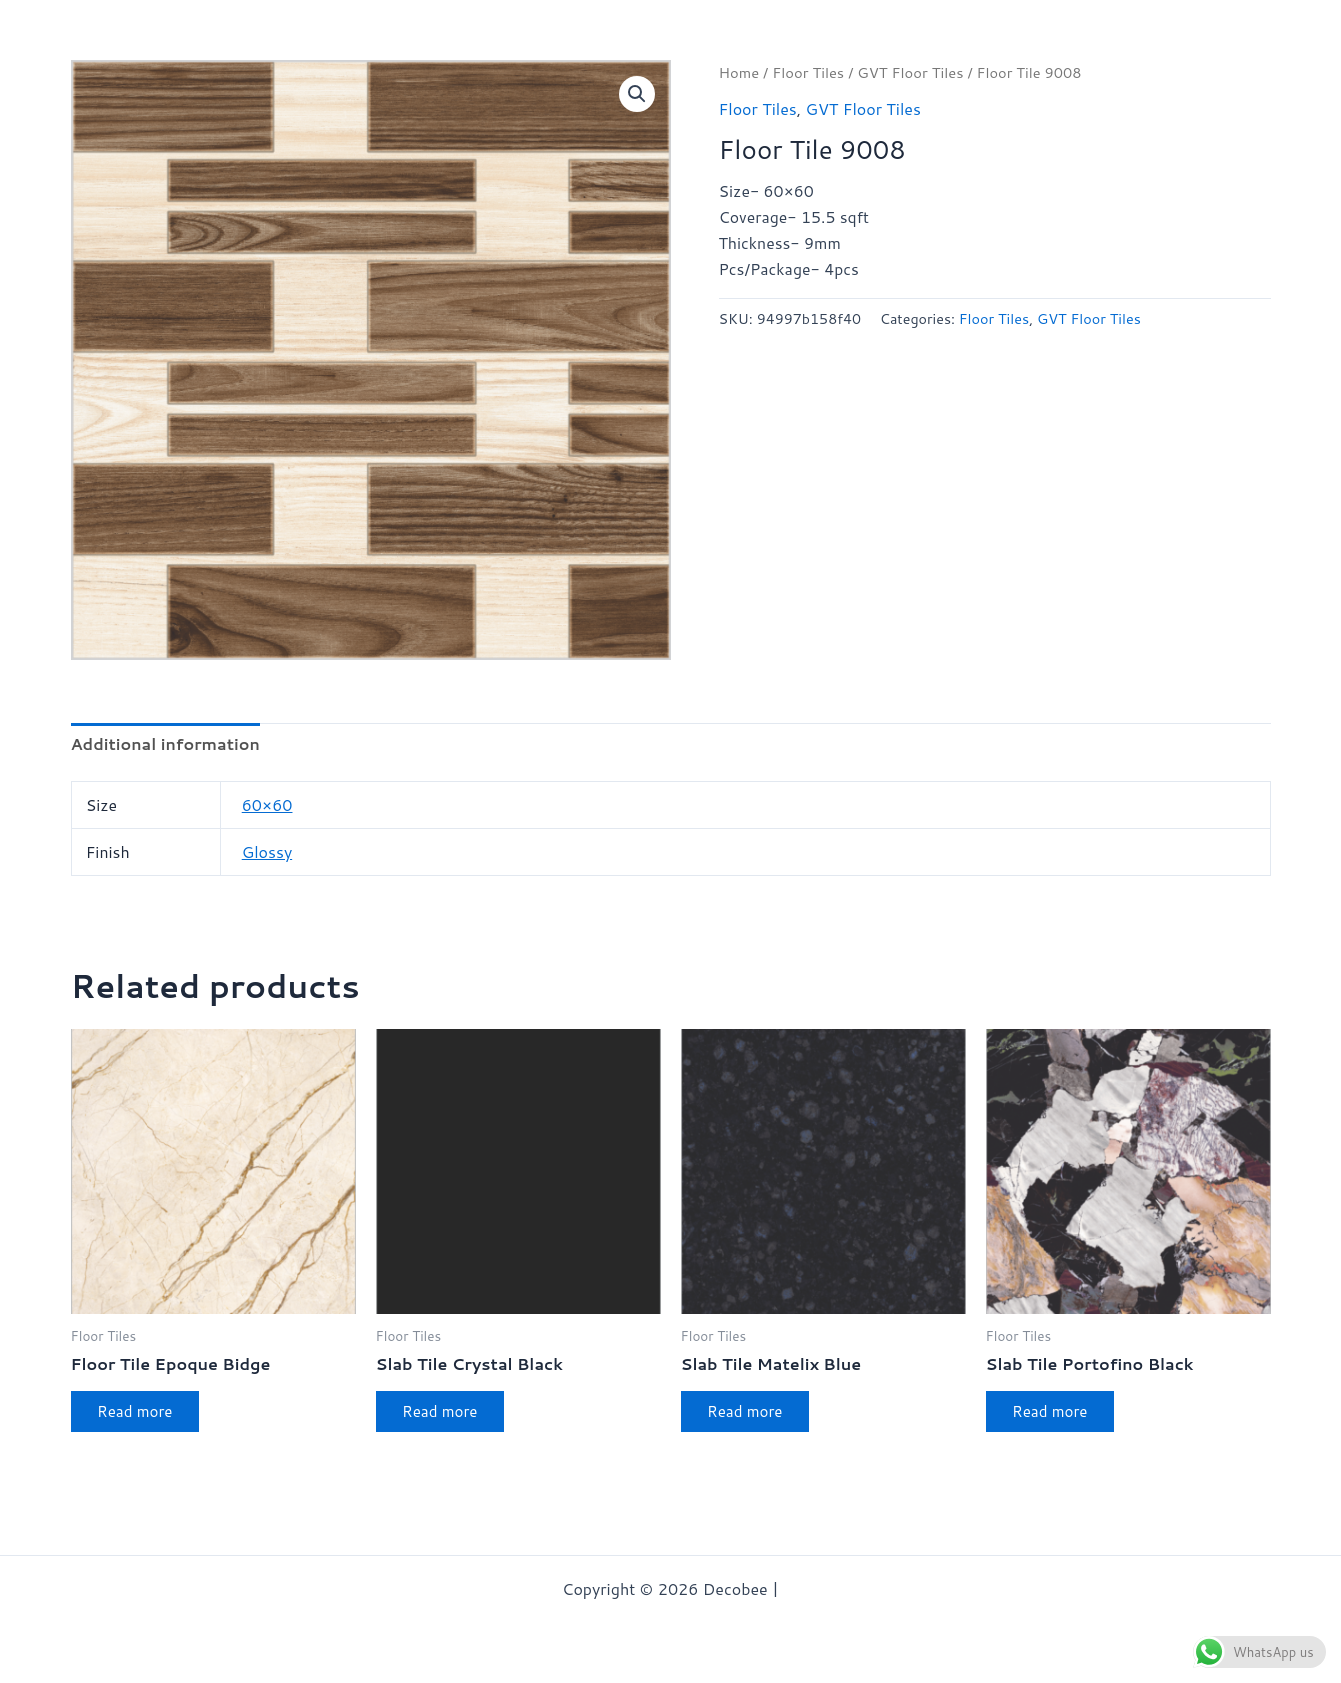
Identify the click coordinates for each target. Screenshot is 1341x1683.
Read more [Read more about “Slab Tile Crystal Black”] (446, 1414)
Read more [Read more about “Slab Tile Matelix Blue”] (751, 1414)
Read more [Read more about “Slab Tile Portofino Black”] (1056, 1414)
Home (739, 72)
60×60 (267, 805)
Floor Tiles (808, 72)
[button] (637, 94)
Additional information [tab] (165, 744)
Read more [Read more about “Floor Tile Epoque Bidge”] (141, 1414)
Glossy (267, 852)
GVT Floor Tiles (911, 72)
